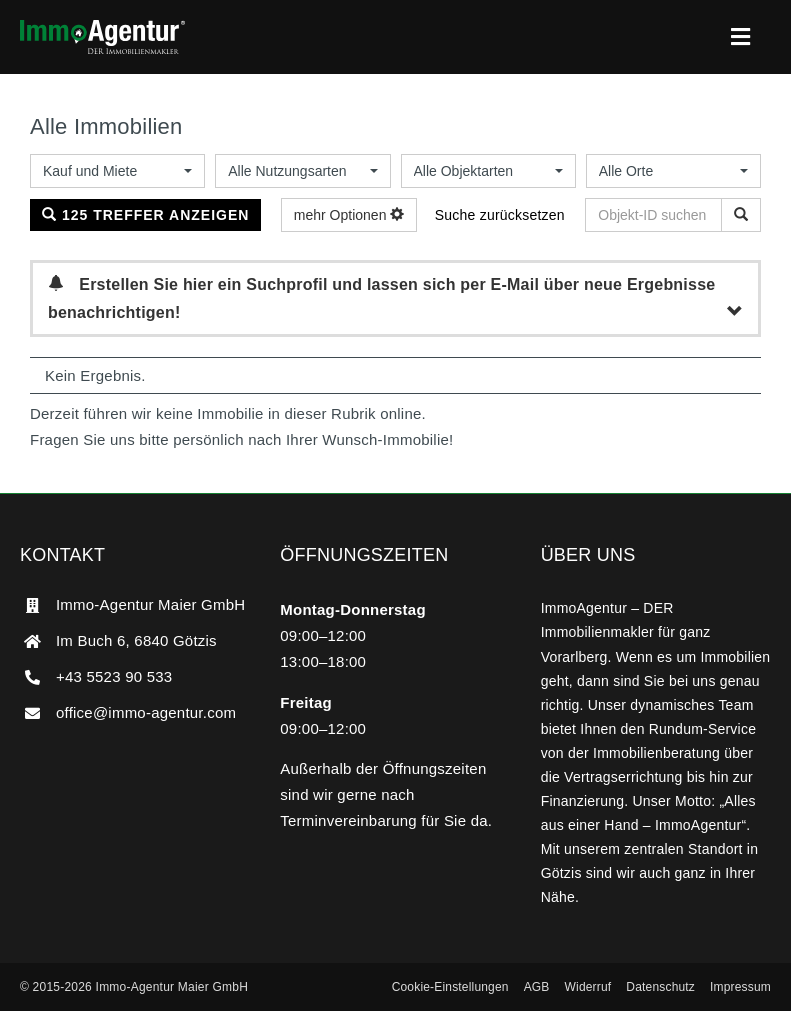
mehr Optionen (349, 215)
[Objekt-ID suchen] (741, 215)
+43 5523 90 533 (114, 676)
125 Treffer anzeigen (145, 215)
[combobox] (117, 171)
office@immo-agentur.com (146, 712)
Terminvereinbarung (348, 820)
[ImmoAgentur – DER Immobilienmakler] (102, 27)
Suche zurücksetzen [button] (500, 215)
